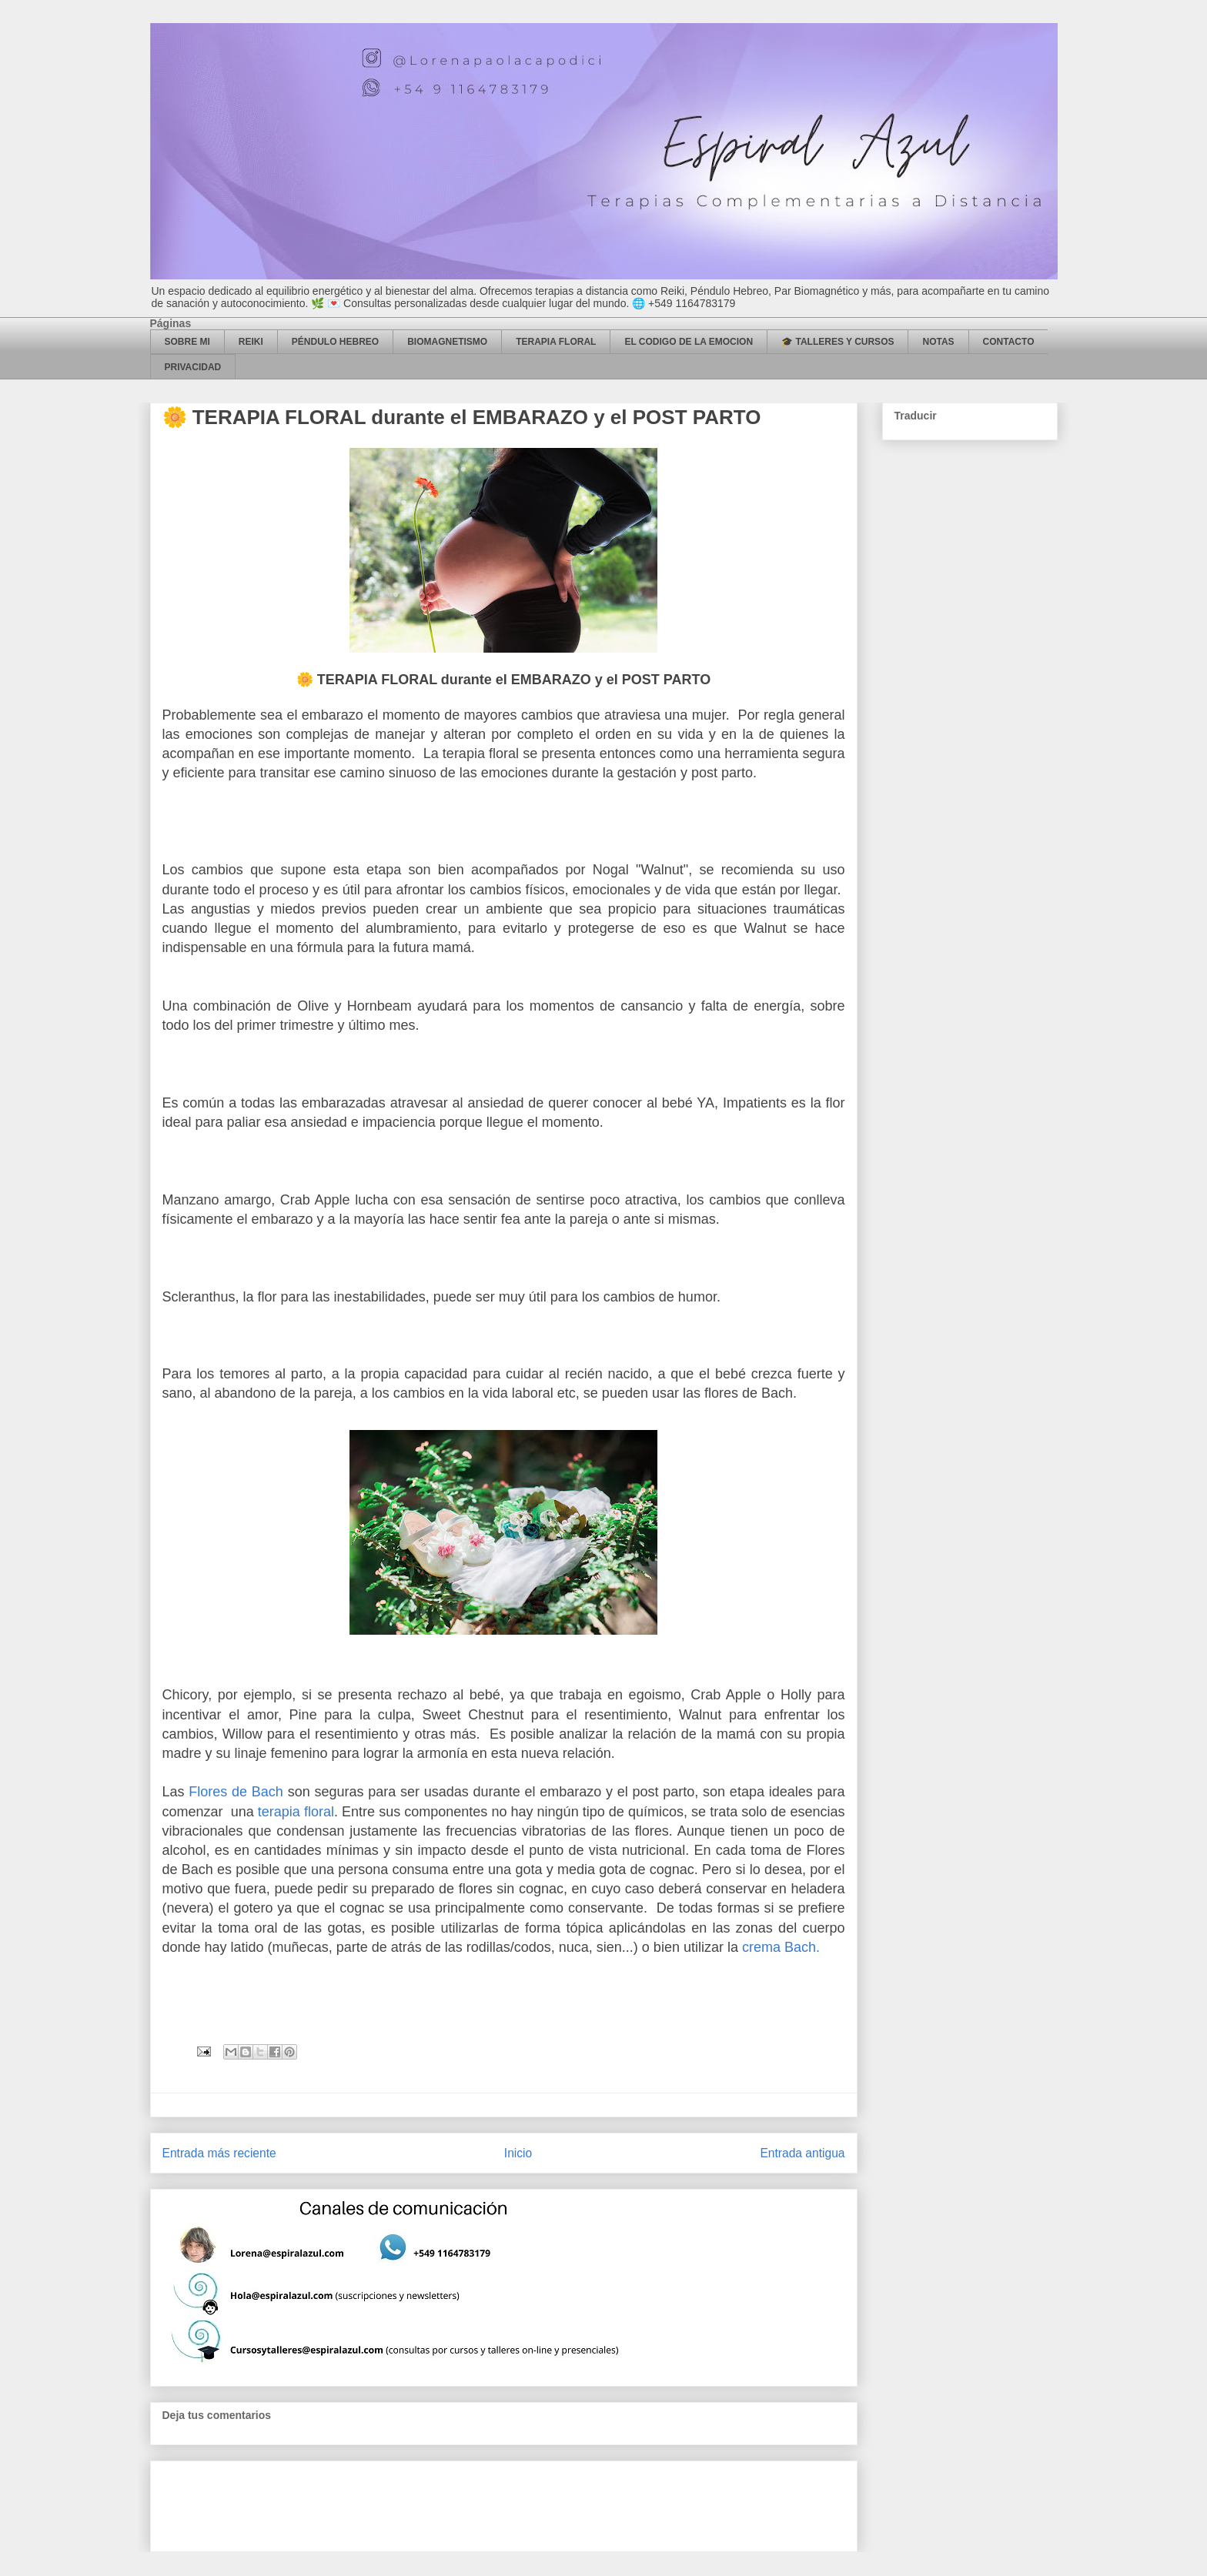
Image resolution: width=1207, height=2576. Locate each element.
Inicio (518, 2153)
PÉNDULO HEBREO (335, 341)
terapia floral (296, 1811)
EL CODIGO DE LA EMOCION (688, 341)
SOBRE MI (187, 341)
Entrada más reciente (219, 2153)
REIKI (251, 341)
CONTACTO (1009, 341)
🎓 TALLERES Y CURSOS (837, 341)
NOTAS (938, 341)
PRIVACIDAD (193, 367)
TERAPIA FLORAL (556, 341)
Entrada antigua (802, 2153)
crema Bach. (781, 1947)
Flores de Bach (236, 1791)
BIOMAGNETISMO (447, 341)
